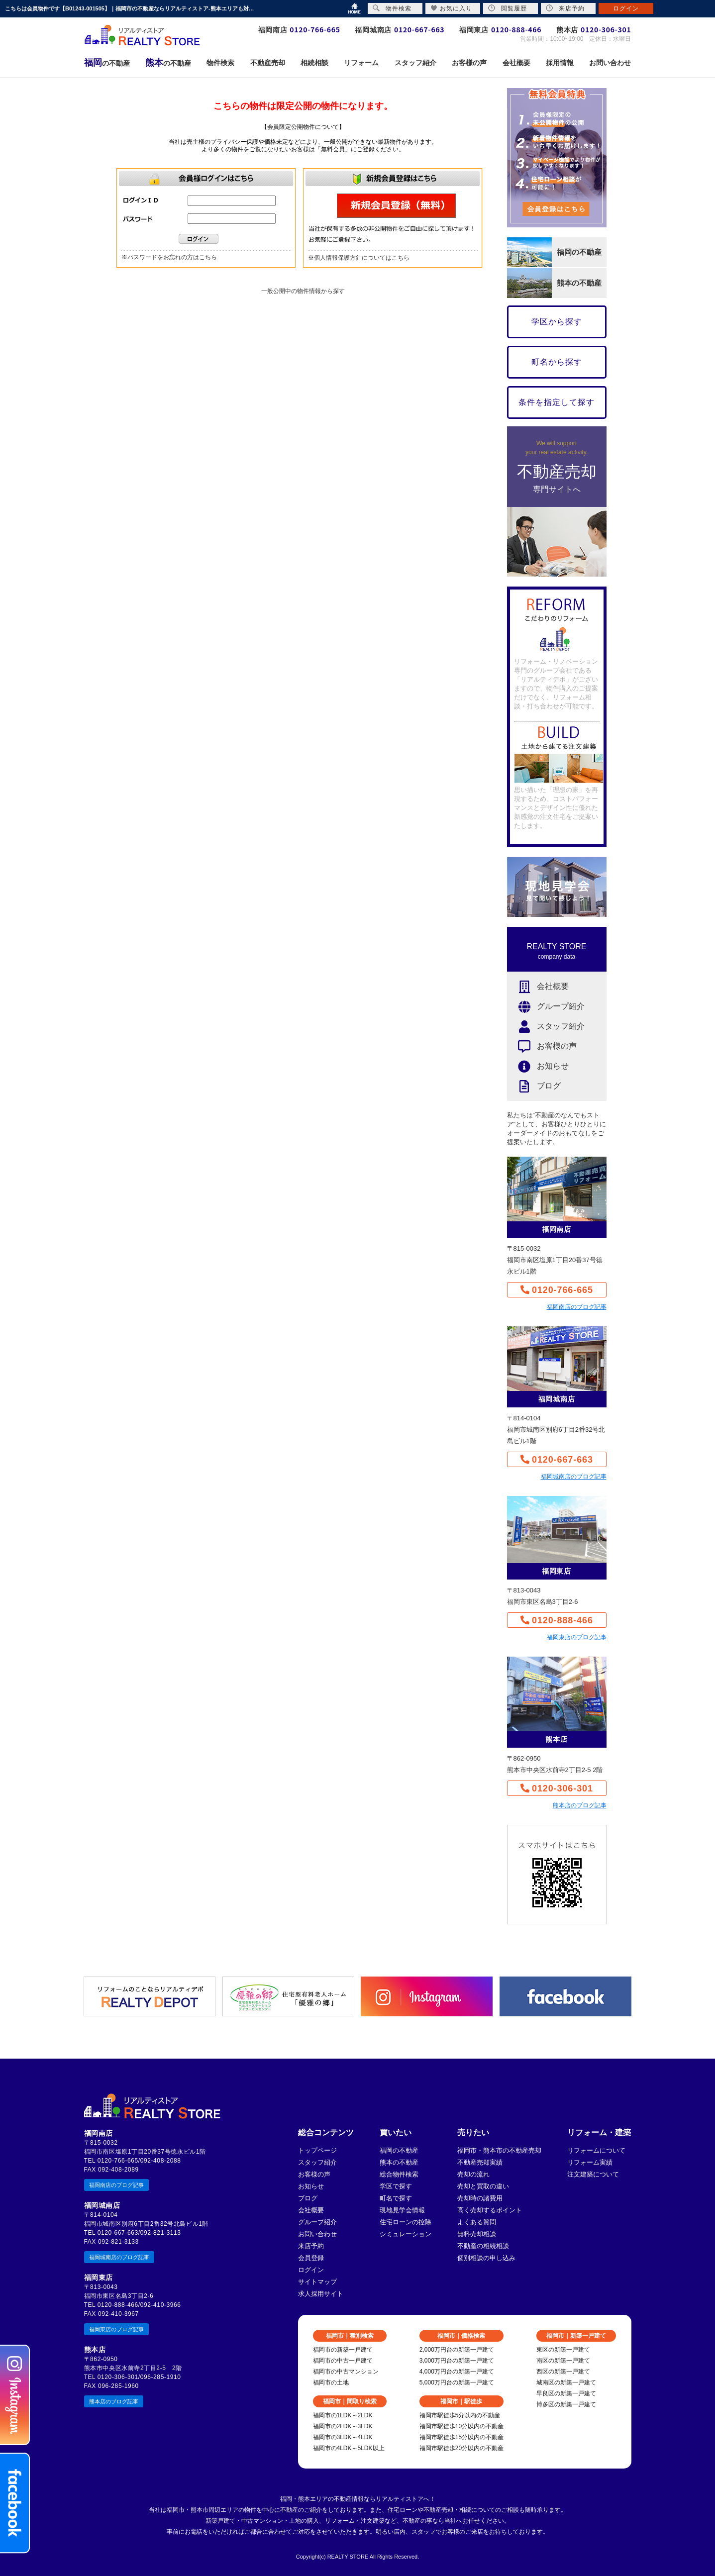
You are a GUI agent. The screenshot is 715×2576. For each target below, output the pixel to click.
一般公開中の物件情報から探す (303, 291)
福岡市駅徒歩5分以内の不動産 (460, 2415)
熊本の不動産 (399, 2162)
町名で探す (396, 2198)
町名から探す (556, 362)
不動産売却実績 (480, 2162)
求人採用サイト (320, 2293)
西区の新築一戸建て (563, 2371)
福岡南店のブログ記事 (577, 1306)
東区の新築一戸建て (563, 2349)
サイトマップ (317, 2281)
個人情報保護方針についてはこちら (361, 257)
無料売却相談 (476, 2234)
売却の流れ (473, 2174)
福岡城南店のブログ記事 (574, 1476)
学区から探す (556, 321)
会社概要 (538, 987)
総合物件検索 (399, 2174)
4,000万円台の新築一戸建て (456, 2371)
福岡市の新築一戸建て (343, 2349)
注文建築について (593, 2174)
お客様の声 (542, 1046)
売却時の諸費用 (480, 2198)
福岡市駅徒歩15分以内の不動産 (461, 2437)
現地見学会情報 (402, 2210)
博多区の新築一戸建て (566, 2404)
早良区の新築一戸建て (566, 2393)
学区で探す (396, 2186)
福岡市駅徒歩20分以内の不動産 (461, 2448)
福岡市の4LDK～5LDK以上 (349, 2448)
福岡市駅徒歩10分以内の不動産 (461, 2426)
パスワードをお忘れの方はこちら (172, 257)
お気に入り (451, 8)
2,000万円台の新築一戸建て (456, 2349)
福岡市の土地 (331, 2382)
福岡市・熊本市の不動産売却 (499, 2150)
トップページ (317, 2150)
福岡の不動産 (399, 2150)
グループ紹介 (546, 1006)
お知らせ (538, 1066)
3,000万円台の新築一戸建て (456, 2360)
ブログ (534, 1086)
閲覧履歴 (507, 8)
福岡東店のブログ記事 (577, 1637)
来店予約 (311, 2246)
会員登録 (311, 2258)
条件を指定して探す (556, 402)
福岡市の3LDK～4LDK (343, 2437)
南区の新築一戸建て (563, 2360)
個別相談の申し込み (486, 2258)
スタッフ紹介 (546, 1026)
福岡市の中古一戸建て (343, 2360)
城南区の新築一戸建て (566, 2382)
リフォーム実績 (590, 2162)
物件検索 (392, 8)
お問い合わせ (317, 2234)
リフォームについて (596, 2150)
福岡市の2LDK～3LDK (343, 2426)
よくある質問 (476, 2222)
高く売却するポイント (489, 2210)
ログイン (311, 2270)
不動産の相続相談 (483, 2246)
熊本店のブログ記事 (580, 1805)
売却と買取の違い (483, 2186)
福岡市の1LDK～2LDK (343, 2415)
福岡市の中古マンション (346, 2371)
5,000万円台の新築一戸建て (456, 2382)
